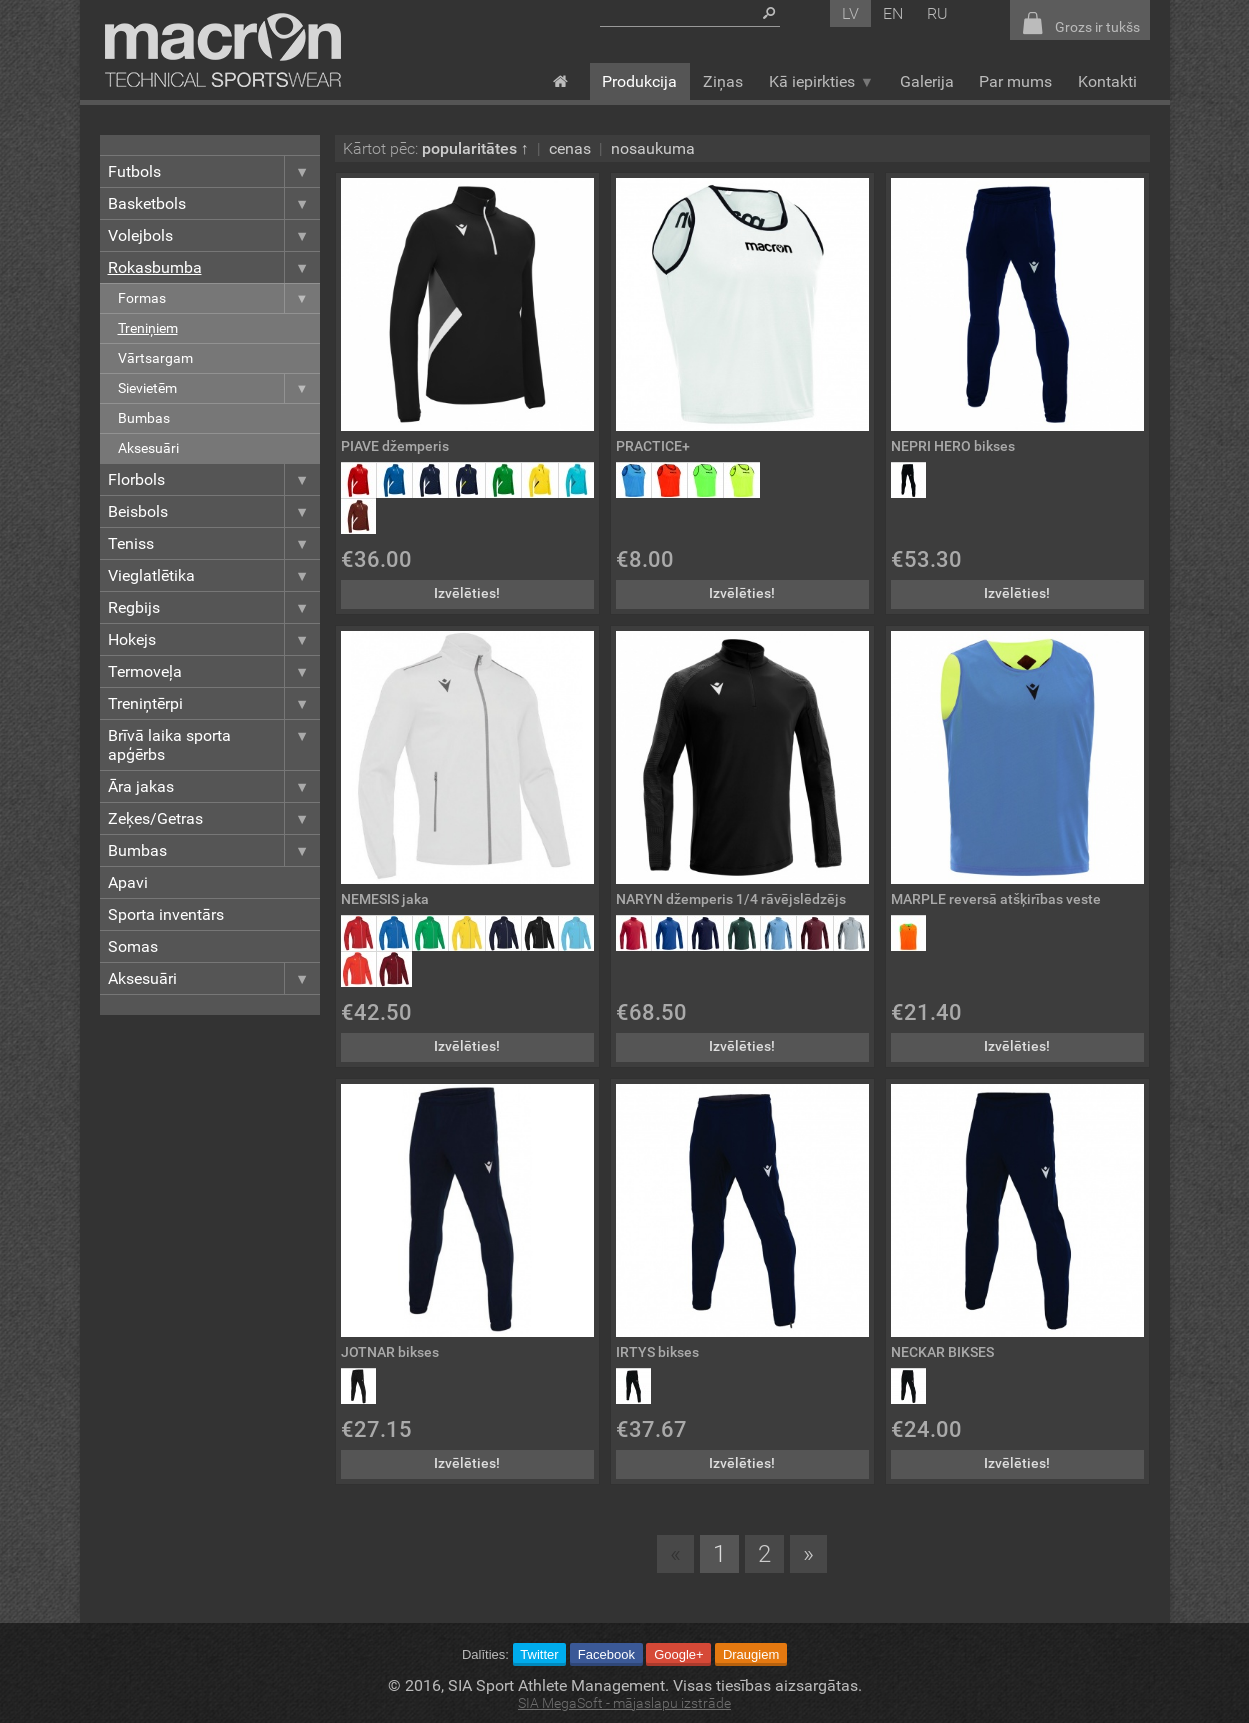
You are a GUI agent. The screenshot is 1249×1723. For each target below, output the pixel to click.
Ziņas (723, 81)
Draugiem (751, 1654)
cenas (570, 148)
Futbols (214, 171)
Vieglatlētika (214, 575)
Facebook (606, 1654)
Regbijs (214, 607)
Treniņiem (148, 328)
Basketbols (214, 203)
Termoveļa (214, 671)
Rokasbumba (214, 267)
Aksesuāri (148, 448)
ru (937, 13)
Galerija (927, 81)
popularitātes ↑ (475, 148)
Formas (219, 298)
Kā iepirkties (821, 81)
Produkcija (639, 81)
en (893, 13)
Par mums (1015, 81)
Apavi (128, 882)
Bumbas (144, 418)
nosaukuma (653, 148)
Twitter (539, 1654)
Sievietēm (219, 388)
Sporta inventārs (166, 914)
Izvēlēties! (467, 593)
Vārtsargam (155, 358)
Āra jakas (214, 786)
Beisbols (214, 511)
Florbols (214, 479)
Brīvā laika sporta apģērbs (214, 745)
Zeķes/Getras (214, 818)
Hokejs (214, 639)
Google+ (679, 1654)
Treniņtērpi (214, 703)
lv (850, 13)
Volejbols (214, 235)
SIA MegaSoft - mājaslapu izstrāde (624, 1703)
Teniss (214, 543)
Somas (133, 946)
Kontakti (1107, 81)
